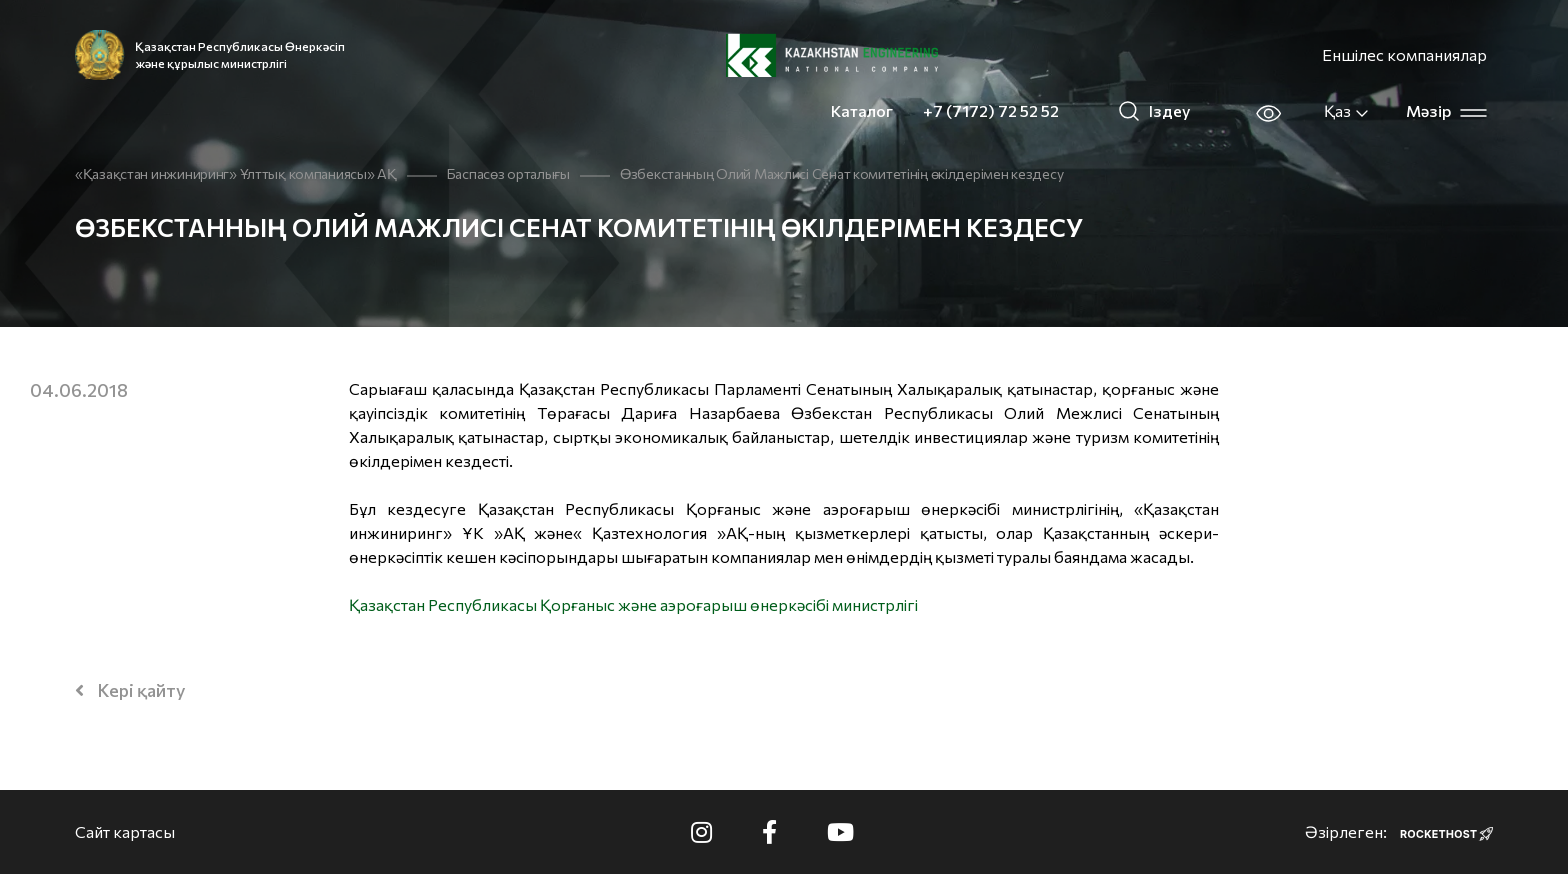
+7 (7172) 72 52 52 (991, 110)
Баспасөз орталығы (508, 173)
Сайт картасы (125, 831)
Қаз (1347, 111)
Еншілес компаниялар (1404, 54)
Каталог (862, 110)
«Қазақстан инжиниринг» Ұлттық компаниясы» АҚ (236, 173)
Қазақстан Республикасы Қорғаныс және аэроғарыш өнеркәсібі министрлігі (633, 604)
